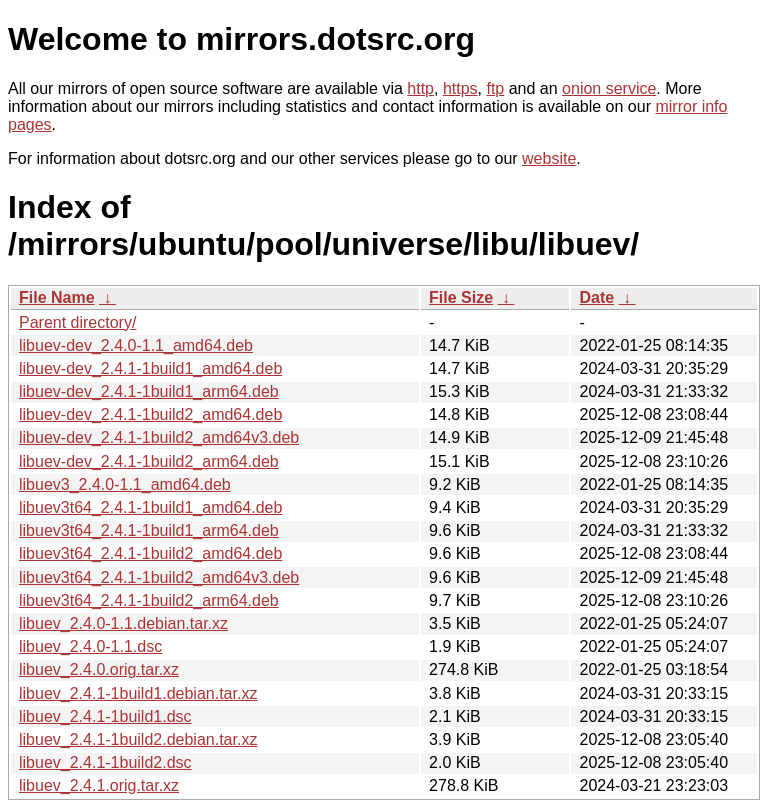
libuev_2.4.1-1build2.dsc (105, 762)
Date (596, 297)
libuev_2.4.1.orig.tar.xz (99, 785)
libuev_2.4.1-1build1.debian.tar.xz (138, 693)
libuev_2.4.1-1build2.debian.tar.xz (138, 739)
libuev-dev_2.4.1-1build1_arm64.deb (149, 391)
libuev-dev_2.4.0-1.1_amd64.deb (136, 345)
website (549, 158)
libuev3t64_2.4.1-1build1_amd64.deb (150, 507)
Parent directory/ (77, 322)
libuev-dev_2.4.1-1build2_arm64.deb (149, 461)
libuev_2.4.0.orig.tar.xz (99, 669)
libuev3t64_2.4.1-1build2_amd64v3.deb (159, 577)
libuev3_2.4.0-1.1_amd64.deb (125, 484)
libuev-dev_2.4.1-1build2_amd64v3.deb (159, 437)
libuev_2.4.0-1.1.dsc (90, 646)
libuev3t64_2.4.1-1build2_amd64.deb (150, 553)
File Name (57, 297)
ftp (495, 88)
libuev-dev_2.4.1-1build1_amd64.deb (150, 368)
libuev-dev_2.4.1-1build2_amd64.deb (150, 414)
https (460, 88)
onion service (609, 88)
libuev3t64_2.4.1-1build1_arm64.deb (149, 530)
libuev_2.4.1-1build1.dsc (105, 716)
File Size (461, 297)
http (420, 88)
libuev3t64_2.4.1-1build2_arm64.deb (149, 600)
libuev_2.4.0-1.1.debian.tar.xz (123, 623)
